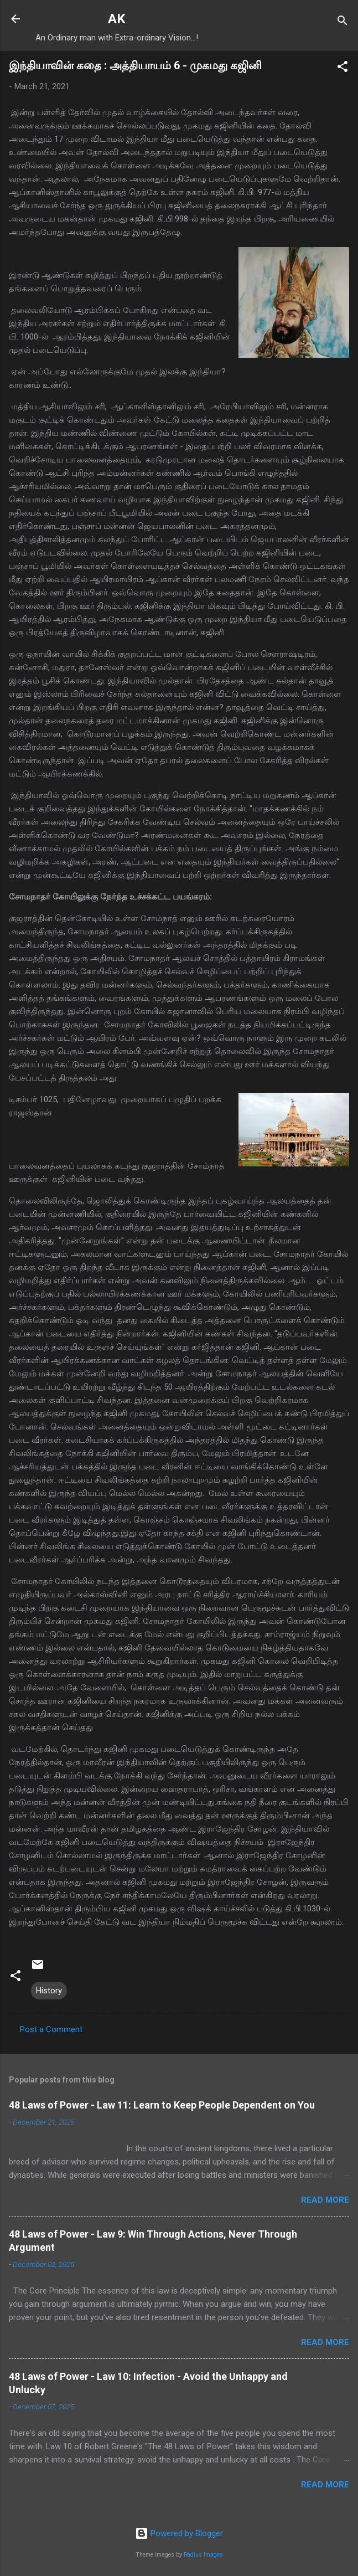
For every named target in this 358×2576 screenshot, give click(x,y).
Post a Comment (51, 2029)
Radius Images (203, 2554)
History (49, 1991)
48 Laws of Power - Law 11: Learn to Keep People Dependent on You (162, 2105)
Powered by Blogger (179, 2533)
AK (117, 19)
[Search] (342, 22)
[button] (342, 68)
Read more (325, 2200)
